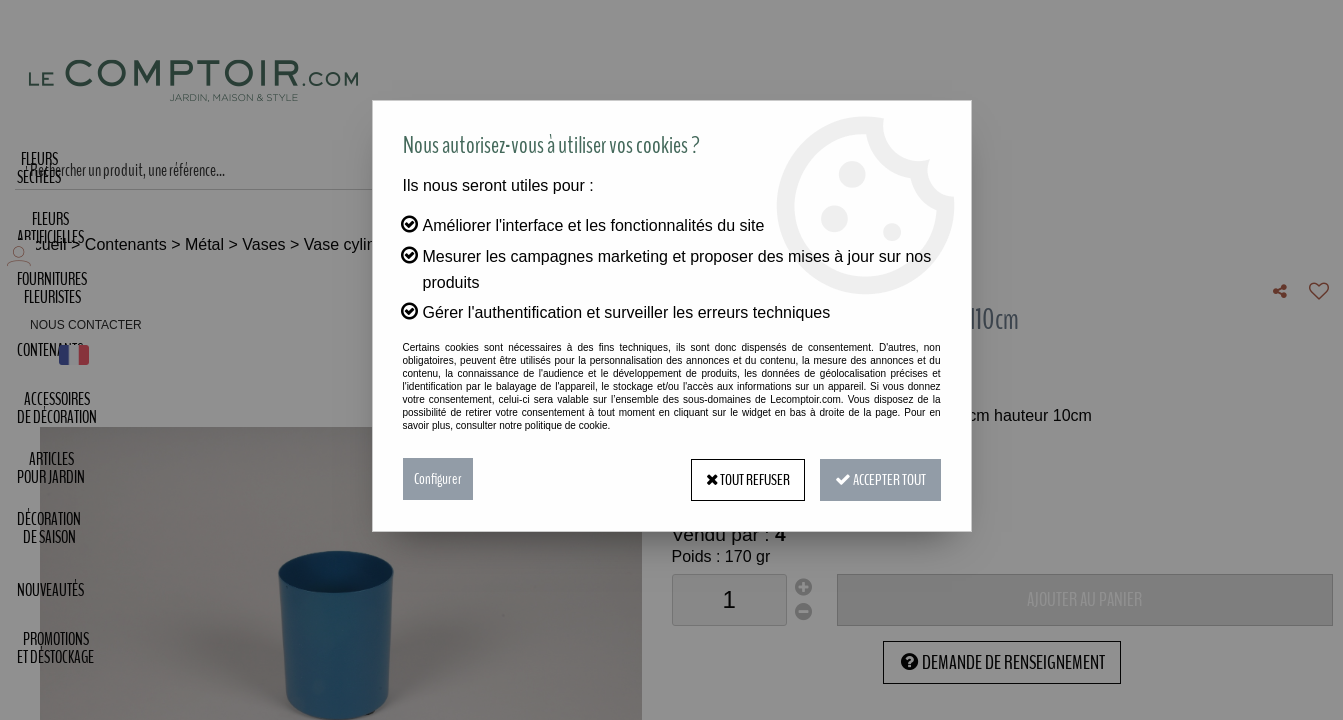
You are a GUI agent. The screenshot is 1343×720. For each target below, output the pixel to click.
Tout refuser (744, 479)
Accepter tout (879, 479)
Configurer (438, 479)
